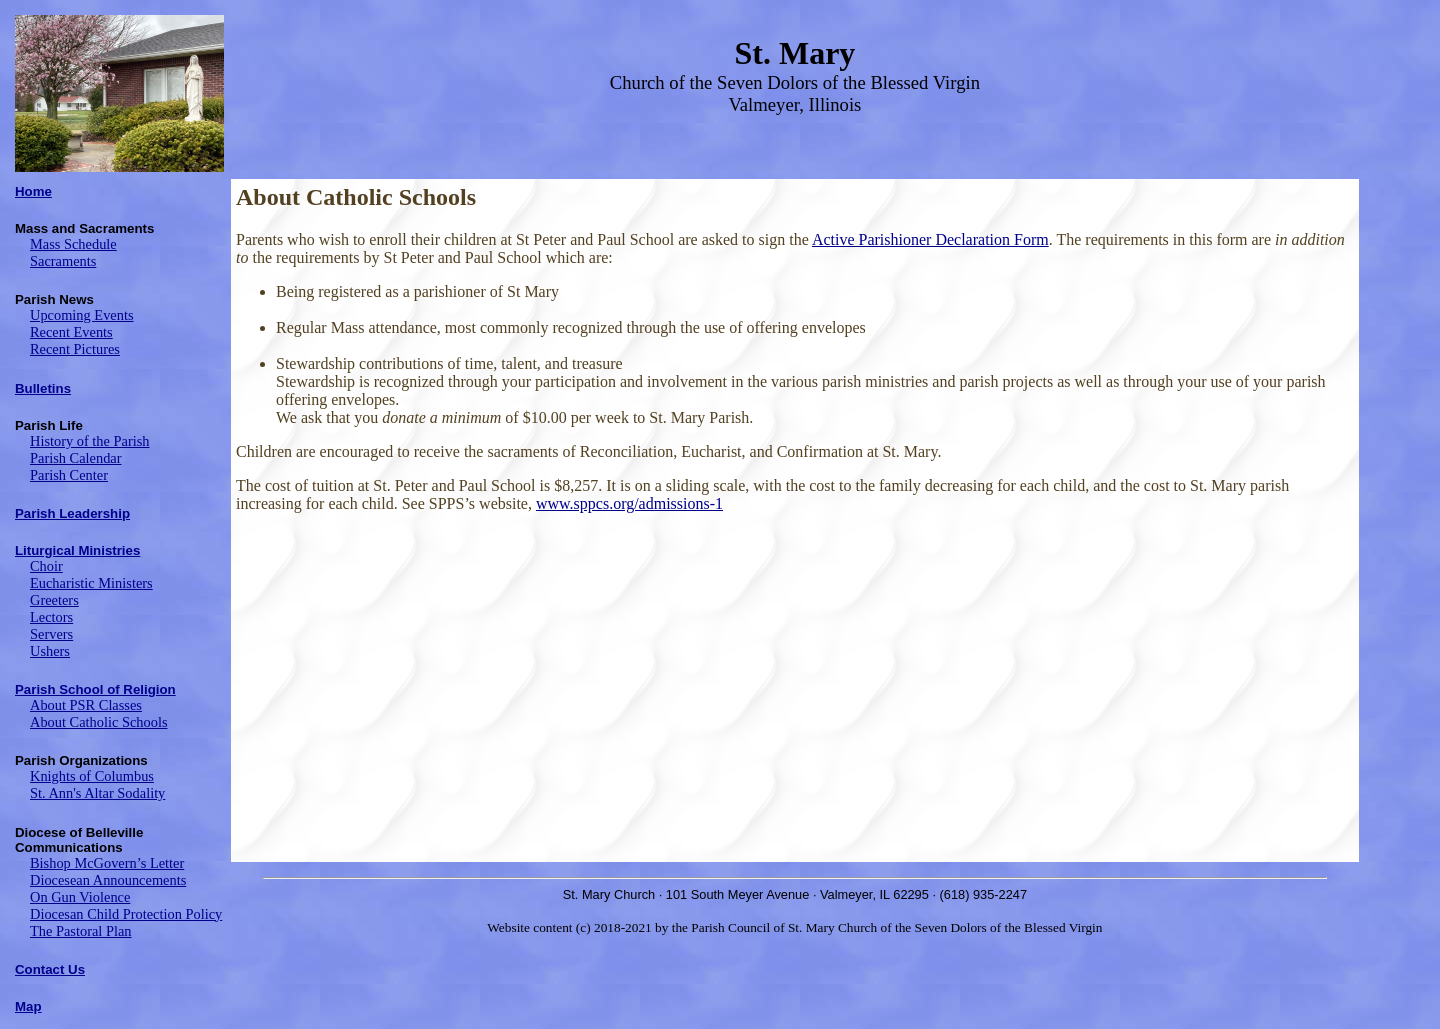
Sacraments (63, 261)
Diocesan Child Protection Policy (126, 914)
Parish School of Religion (95, 689)
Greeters (54, 600)
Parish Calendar (76, 458)
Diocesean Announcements (108, 880)
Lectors (51, 617)
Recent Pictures (75, 349)
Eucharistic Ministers (91, 583)
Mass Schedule (73, 244)
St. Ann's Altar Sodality (97, 793)
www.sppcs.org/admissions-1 (629, 503)
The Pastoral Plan (81, 931)
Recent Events (71, 332)
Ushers (50, 651)
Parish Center (69, 475)
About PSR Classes (86, 705)
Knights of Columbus (92, 776)
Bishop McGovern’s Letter (107, 863)
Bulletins (43, 388)
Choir (46, 566)
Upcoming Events (82, 315)
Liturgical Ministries (77, 550)
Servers (51, 634)
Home (33, 191)
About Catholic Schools (99, 722)
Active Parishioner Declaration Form (930, 239)
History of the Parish (90, 441)
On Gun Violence (80, 897)
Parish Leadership (72, 513)
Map (28, 1006)
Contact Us (50, 969)
